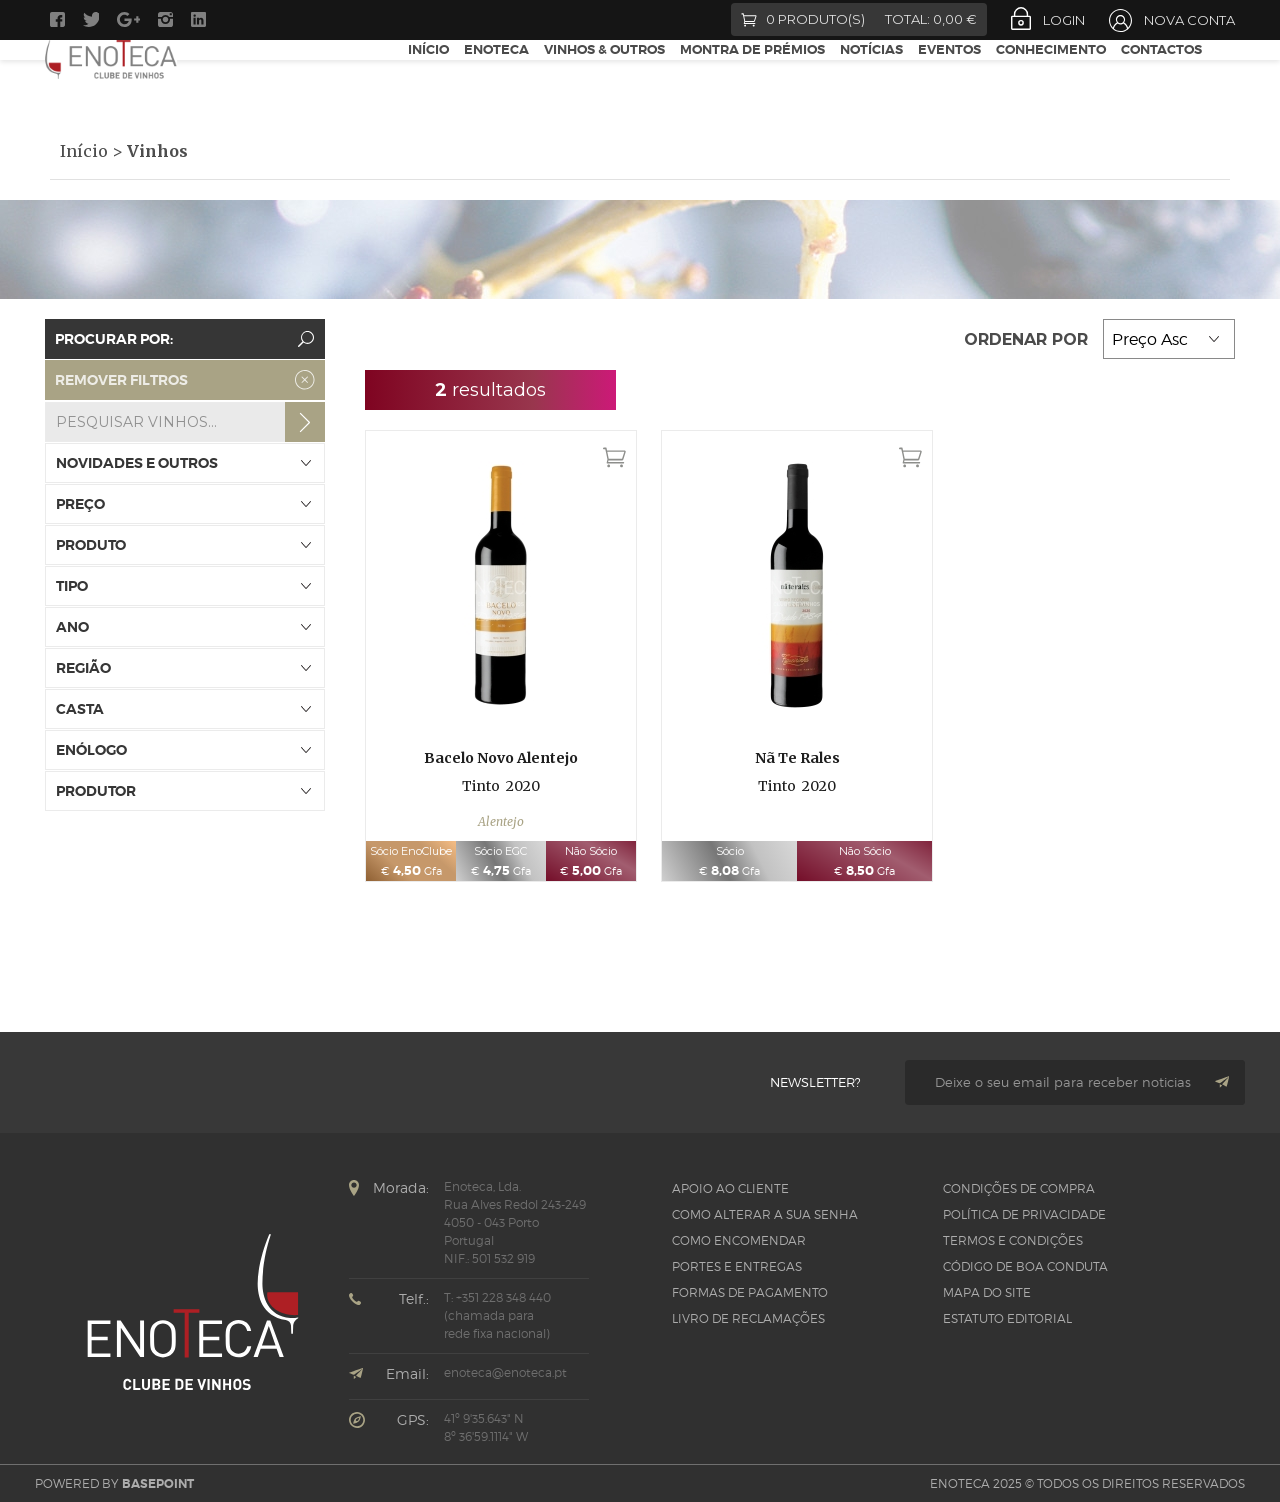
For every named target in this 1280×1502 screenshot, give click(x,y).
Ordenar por (1028, 339)
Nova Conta (1189, 20)
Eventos (949, 78)
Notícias (871, 78)
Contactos (1161, 78)
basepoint (158, 1484)
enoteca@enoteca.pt (505, 1372)
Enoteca (496, 78)
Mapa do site (987, 1292)
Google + (128, 19)
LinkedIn (201, 19)
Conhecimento (1051, 78)
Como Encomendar (739, 1240)
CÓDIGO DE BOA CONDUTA (1025, 1266)
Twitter (91, 19)
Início (428, 78)
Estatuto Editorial (1007, 1318)
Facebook (57, 19)
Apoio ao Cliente (730, 1188)
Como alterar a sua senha (765, 1214)
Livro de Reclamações (748, 1318)
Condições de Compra (1019, 1188)
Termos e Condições (1013, 1240)
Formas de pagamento (750, 1292)
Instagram (165, 19)
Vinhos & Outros (604, 78)
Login (1064, 20)
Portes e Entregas (737, 1266)
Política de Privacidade (1024, 1214)
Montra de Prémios (752, 78)
